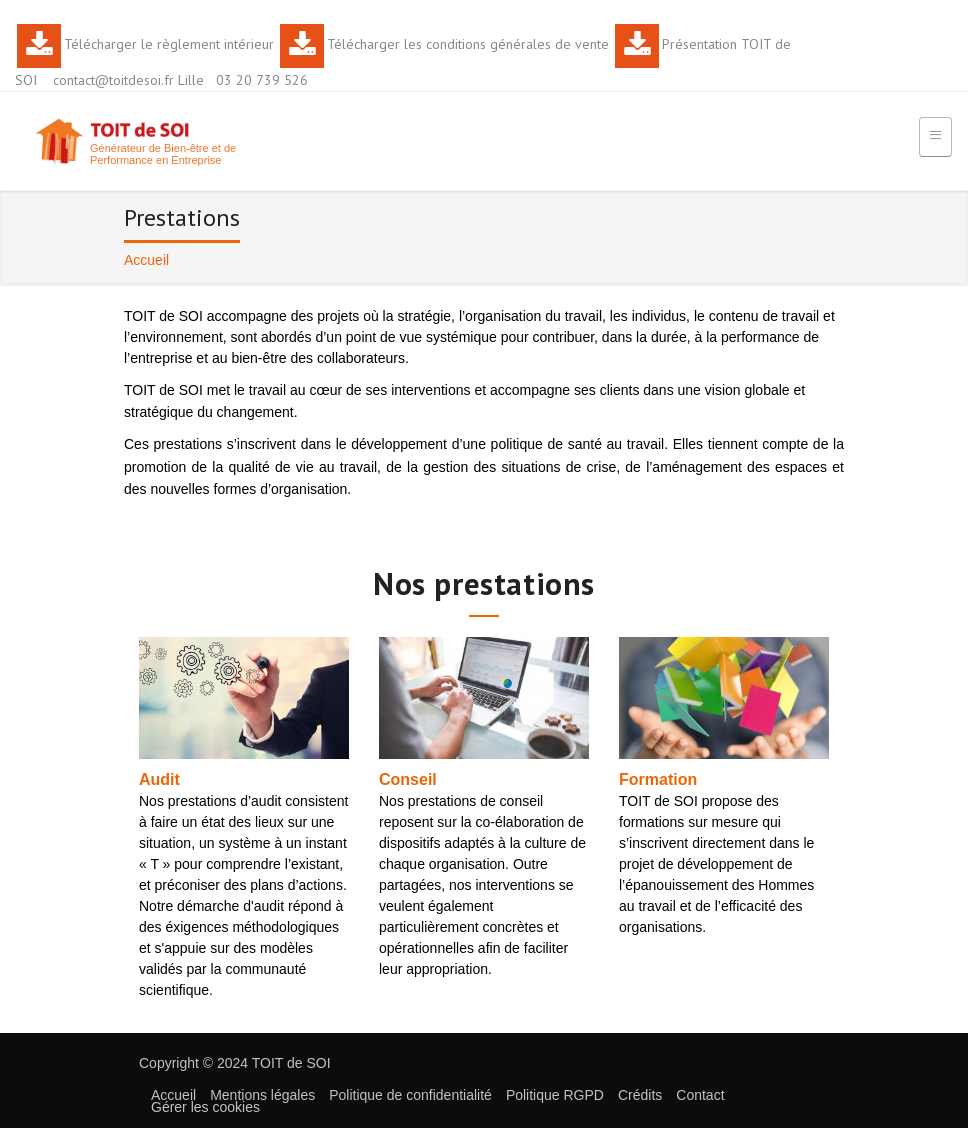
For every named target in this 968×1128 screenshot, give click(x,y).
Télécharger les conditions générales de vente (468, 44)
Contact (700, 1095)
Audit (159, 779)
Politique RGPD (555, 1095)
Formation (658, 779)
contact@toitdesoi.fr (113, 80)
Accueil (173, 1095)
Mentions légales (262, 1095)
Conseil (408, 779)
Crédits (640, 1095)
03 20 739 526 (262, 80)
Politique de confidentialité (410, 1095)
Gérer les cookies (205, 1107)
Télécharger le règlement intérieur (169, 44)
